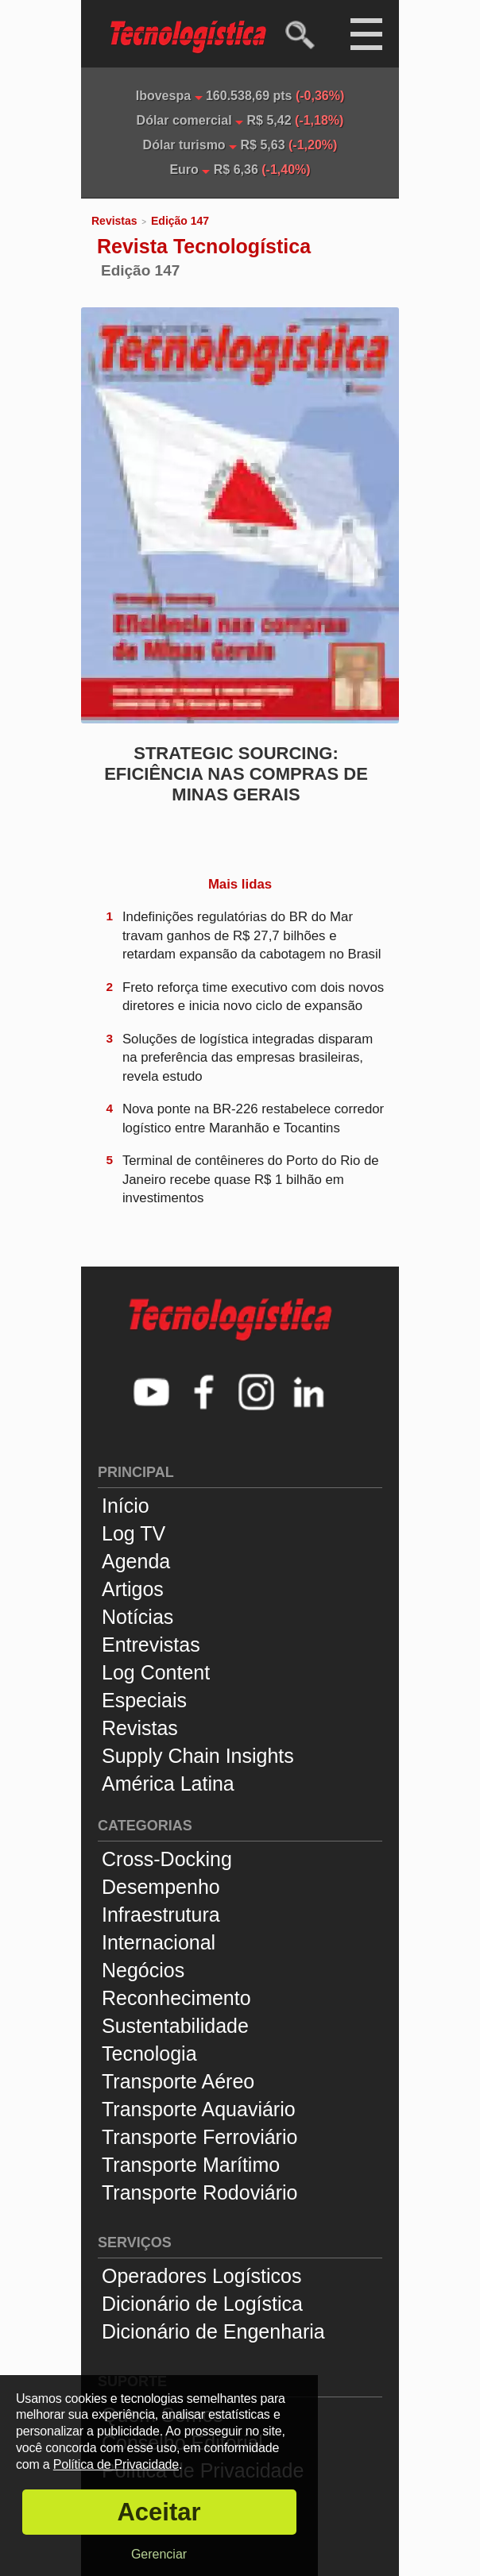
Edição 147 (180, 220)
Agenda (136, 1561)
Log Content (156, 1672)
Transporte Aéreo (178, 2081)
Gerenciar (159, 2554)
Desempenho (161, 1887)
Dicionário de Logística (202, 2304)
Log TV (133, 1533)
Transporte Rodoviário (199, 2192)
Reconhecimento (176, 1998)
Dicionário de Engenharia (213, 2331)
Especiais (144, 1700)
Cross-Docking (167, 1859)
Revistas (114, 220)
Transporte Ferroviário (199, 2137)
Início (125, 1505)
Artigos (133, 1589)
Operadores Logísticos (202, 2276)
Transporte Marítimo (191, 2165)
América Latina (168, 1783)
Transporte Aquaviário (199, 2109)
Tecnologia (149, 2053)
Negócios (143, 1970)
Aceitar (158, 2512)
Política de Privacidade (116, 2464)
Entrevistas (151, 1644)
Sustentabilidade (175, 2026)
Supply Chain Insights (198, 1756)
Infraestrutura (161, 1914)
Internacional (158, 1942)
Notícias (137, 1617)
